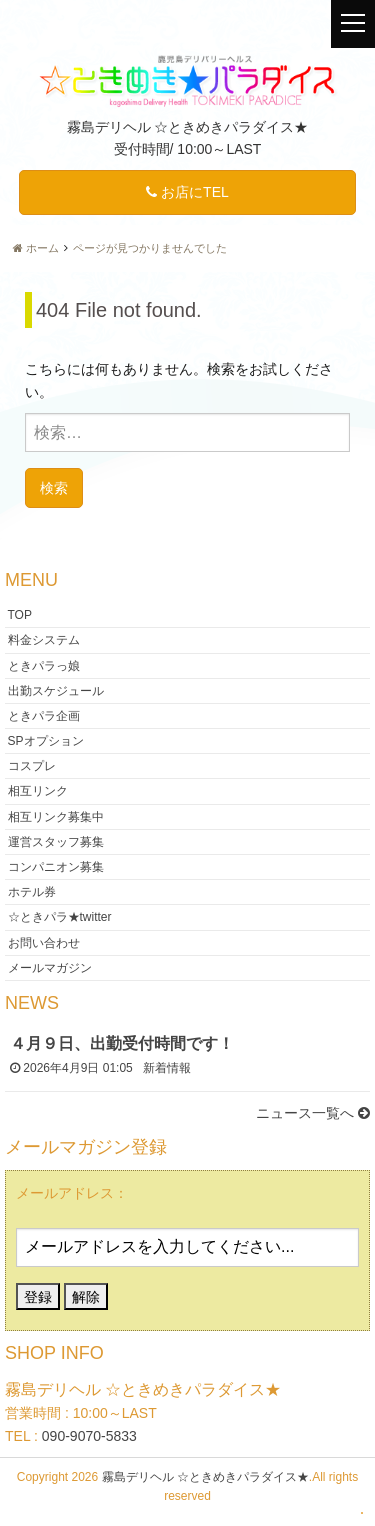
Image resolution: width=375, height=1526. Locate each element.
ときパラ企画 (44, 715)
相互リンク (38, 791)
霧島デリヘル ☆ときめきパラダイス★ (205, 1477)
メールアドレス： (72, 1193)
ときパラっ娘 (44, 665)
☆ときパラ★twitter (60, 917)
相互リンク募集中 (56, 816)
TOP (20, 615)
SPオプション (46, 741)
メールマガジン (50, 967)
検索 (54, 487)
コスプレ (32, 766)
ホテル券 (32, 892)
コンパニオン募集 (56, 867)
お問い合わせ (44, 942)
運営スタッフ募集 (56, 841)
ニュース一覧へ (313, 1113)
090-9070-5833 (89, 1436)
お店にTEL (187, 192)
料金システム (44, 640)
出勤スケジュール (56, 690)
